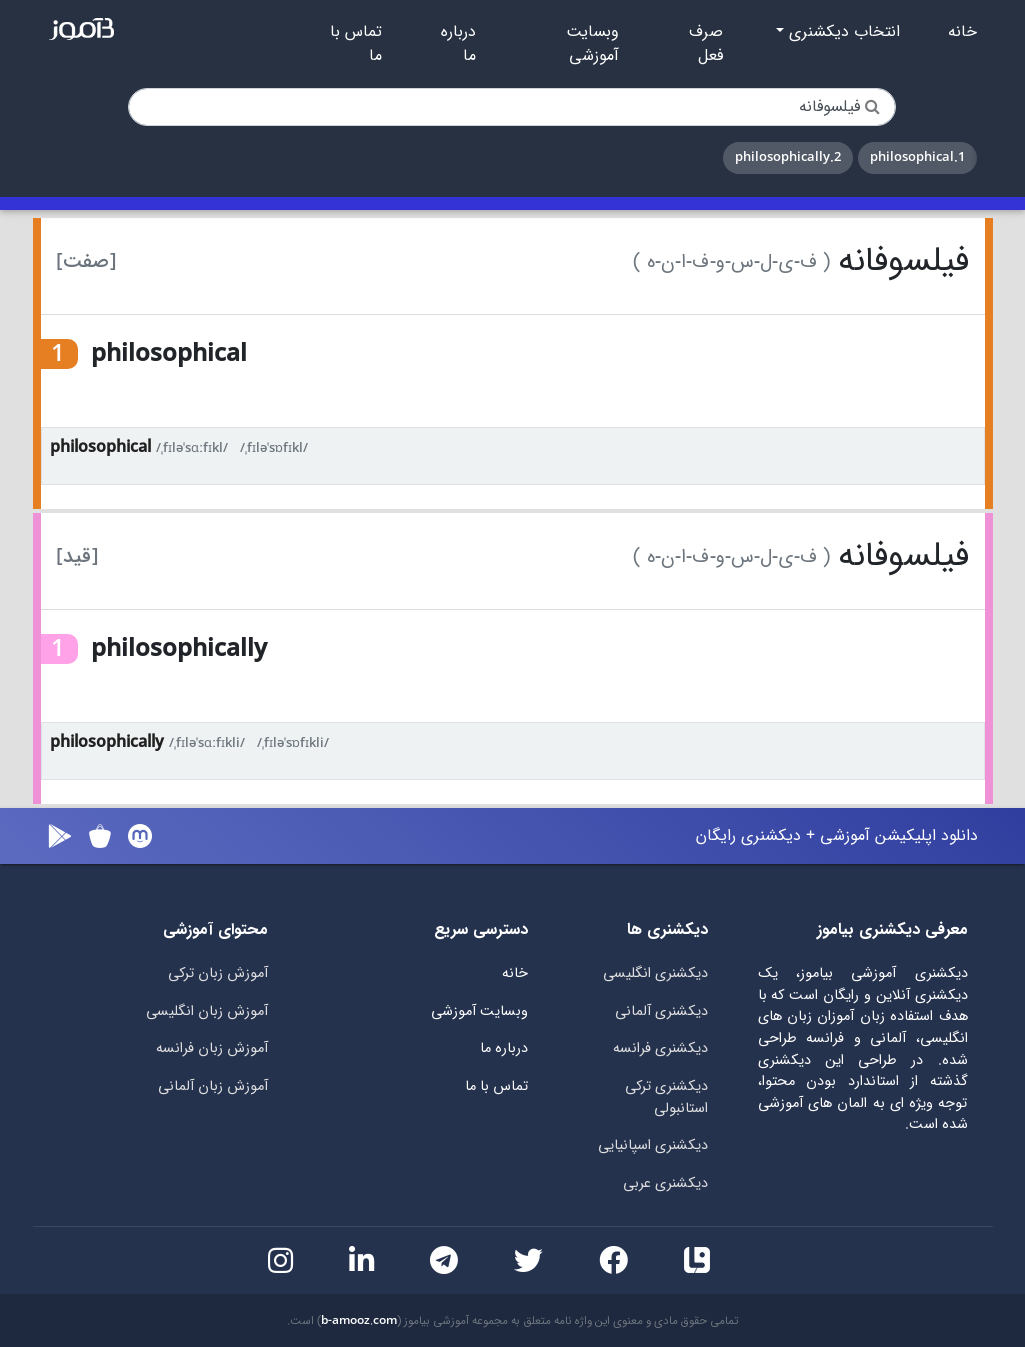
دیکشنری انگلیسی (655, 973)
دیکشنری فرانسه (660, 1048)
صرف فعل (706, 44)
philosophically (107, 742)
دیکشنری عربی (665, 1183)
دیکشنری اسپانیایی (653, 1145)
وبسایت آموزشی (592, 44)
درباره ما (458, 44)
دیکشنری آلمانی (661, 1011)
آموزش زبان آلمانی (213, 1086)
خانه (962, 32)
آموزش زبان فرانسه (212, 1048)
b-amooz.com (359, 1321)
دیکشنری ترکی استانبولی (666, 1097)
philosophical (100, 447)
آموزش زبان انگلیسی (207, 1011)
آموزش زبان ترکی (218, 973)
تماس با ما (356, 44)
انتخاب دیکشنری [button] (842, 32)
